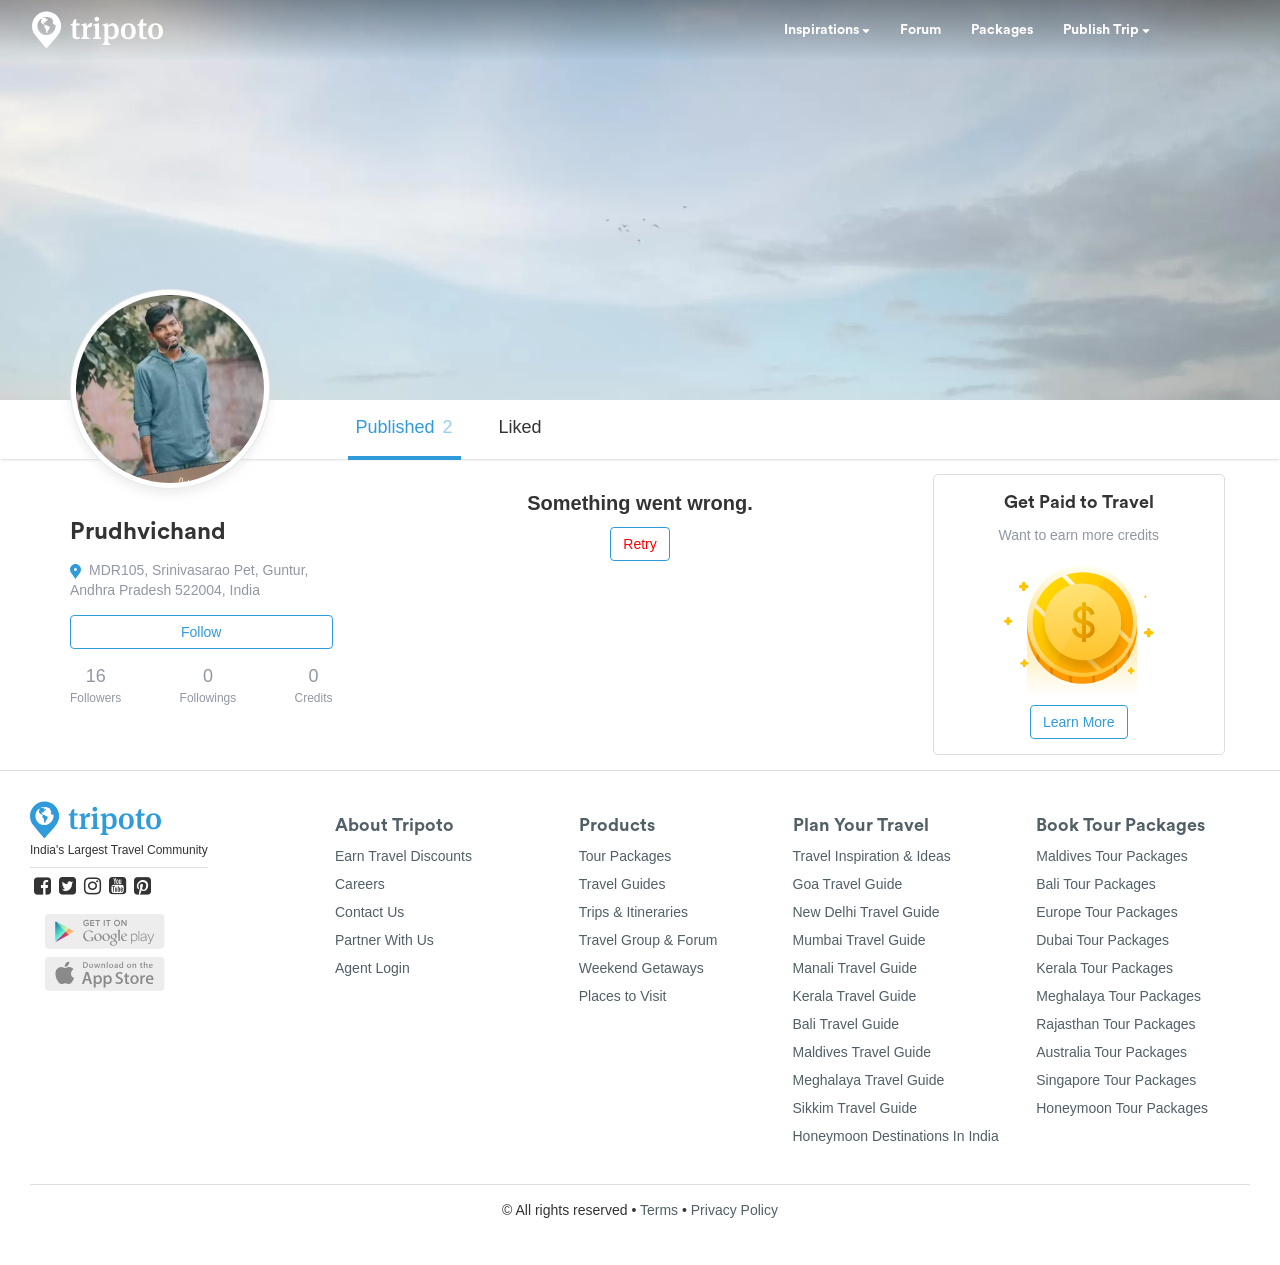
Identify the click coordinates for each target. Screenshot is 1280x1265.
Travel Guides (622, 884)
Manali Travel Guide (855, 968)
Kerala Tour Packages (1104, 968)
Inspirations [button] (827, 30)
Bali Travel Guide (846, 1024)
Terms (659, 1210)
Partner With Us (384, 940)
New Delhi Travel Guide (866, 912)
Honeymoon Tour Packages (1122, 1108)
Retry (639, 544)
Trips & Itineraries (633, 912)
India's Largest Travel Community (119, 850)
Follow (201, 632)
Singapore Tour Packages (1116, 1080)
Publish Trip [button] (1106, 30)
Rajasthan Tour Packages (1115, 1024)
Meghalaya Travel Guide (869, 1080)
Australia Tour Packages (1111, 1052)
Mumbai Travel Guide (859, 940)
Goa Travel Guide (848, 884)
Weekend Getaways (641, 968)
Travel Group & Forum (648, 940)
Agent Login (372, 968)
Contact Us (369, 912)
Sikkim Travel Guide (855, 1108)
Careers (360, 884)
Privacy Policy (734, 1210)
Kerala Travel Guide (855, 996)
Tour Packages (625, 856)
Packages (1002, 30)
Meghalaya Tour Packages (1118, 996)
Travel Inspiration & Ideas (872, 856)
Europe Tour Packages (1106, 912)
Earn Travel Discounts (403, 856)
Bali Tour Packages (1096, 884)
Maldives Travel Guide (862, 1052)
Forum (920, 30)
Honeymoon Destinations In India (896, 1136)
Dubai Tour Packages (1102, 940)
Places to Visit (623, 996)
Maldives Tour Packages (1111, 856)
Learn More (1079, 722)
